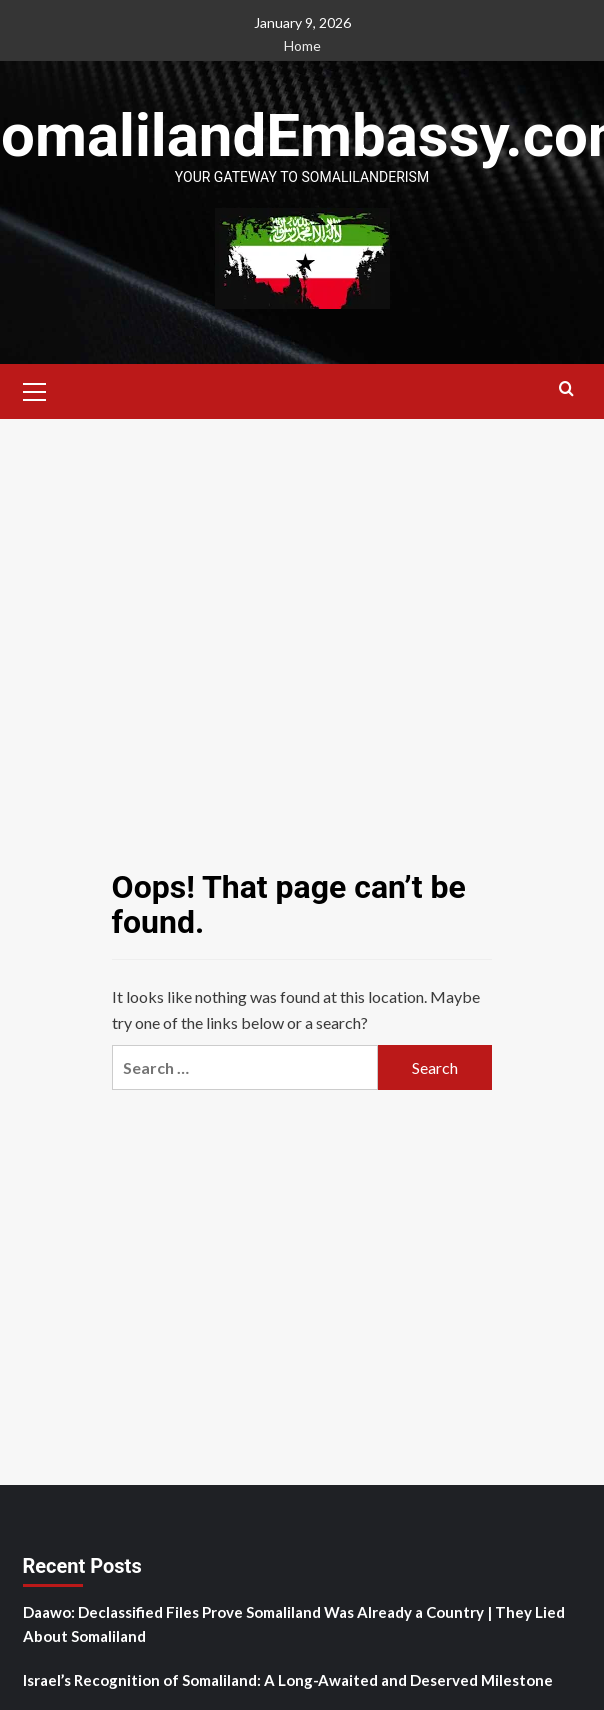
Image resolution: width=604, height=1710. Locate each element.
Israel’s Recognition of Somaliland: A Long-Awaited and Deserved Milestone (288, 1680)
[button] (35, 389)
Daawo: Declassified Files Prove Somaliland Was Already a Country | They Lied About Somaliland (294, 1624)
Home (302, 45)
